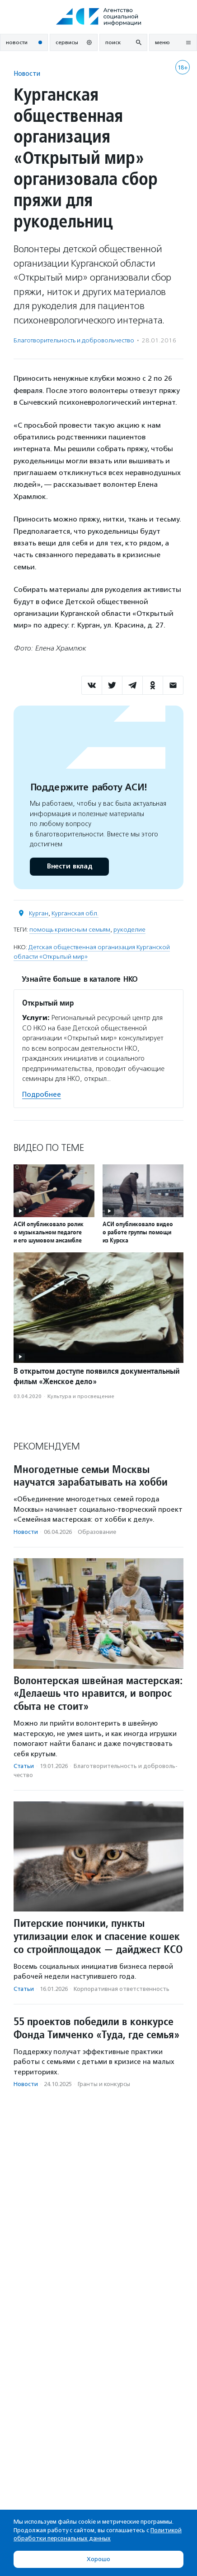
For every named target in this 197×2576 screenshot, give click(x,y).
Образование (97, 1531)
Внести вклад (69, 866)
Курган (38, 913)
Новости (27, 73)
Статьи (24, 1766)
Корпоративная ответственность (121, 1988)
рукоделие (129, 929)
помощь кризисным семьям (69, 929)
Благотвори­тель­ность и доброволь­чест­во (74, 340)
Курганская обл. (75, 913)
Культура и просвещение (80, 1396)
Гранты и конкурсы (104, 2084)
